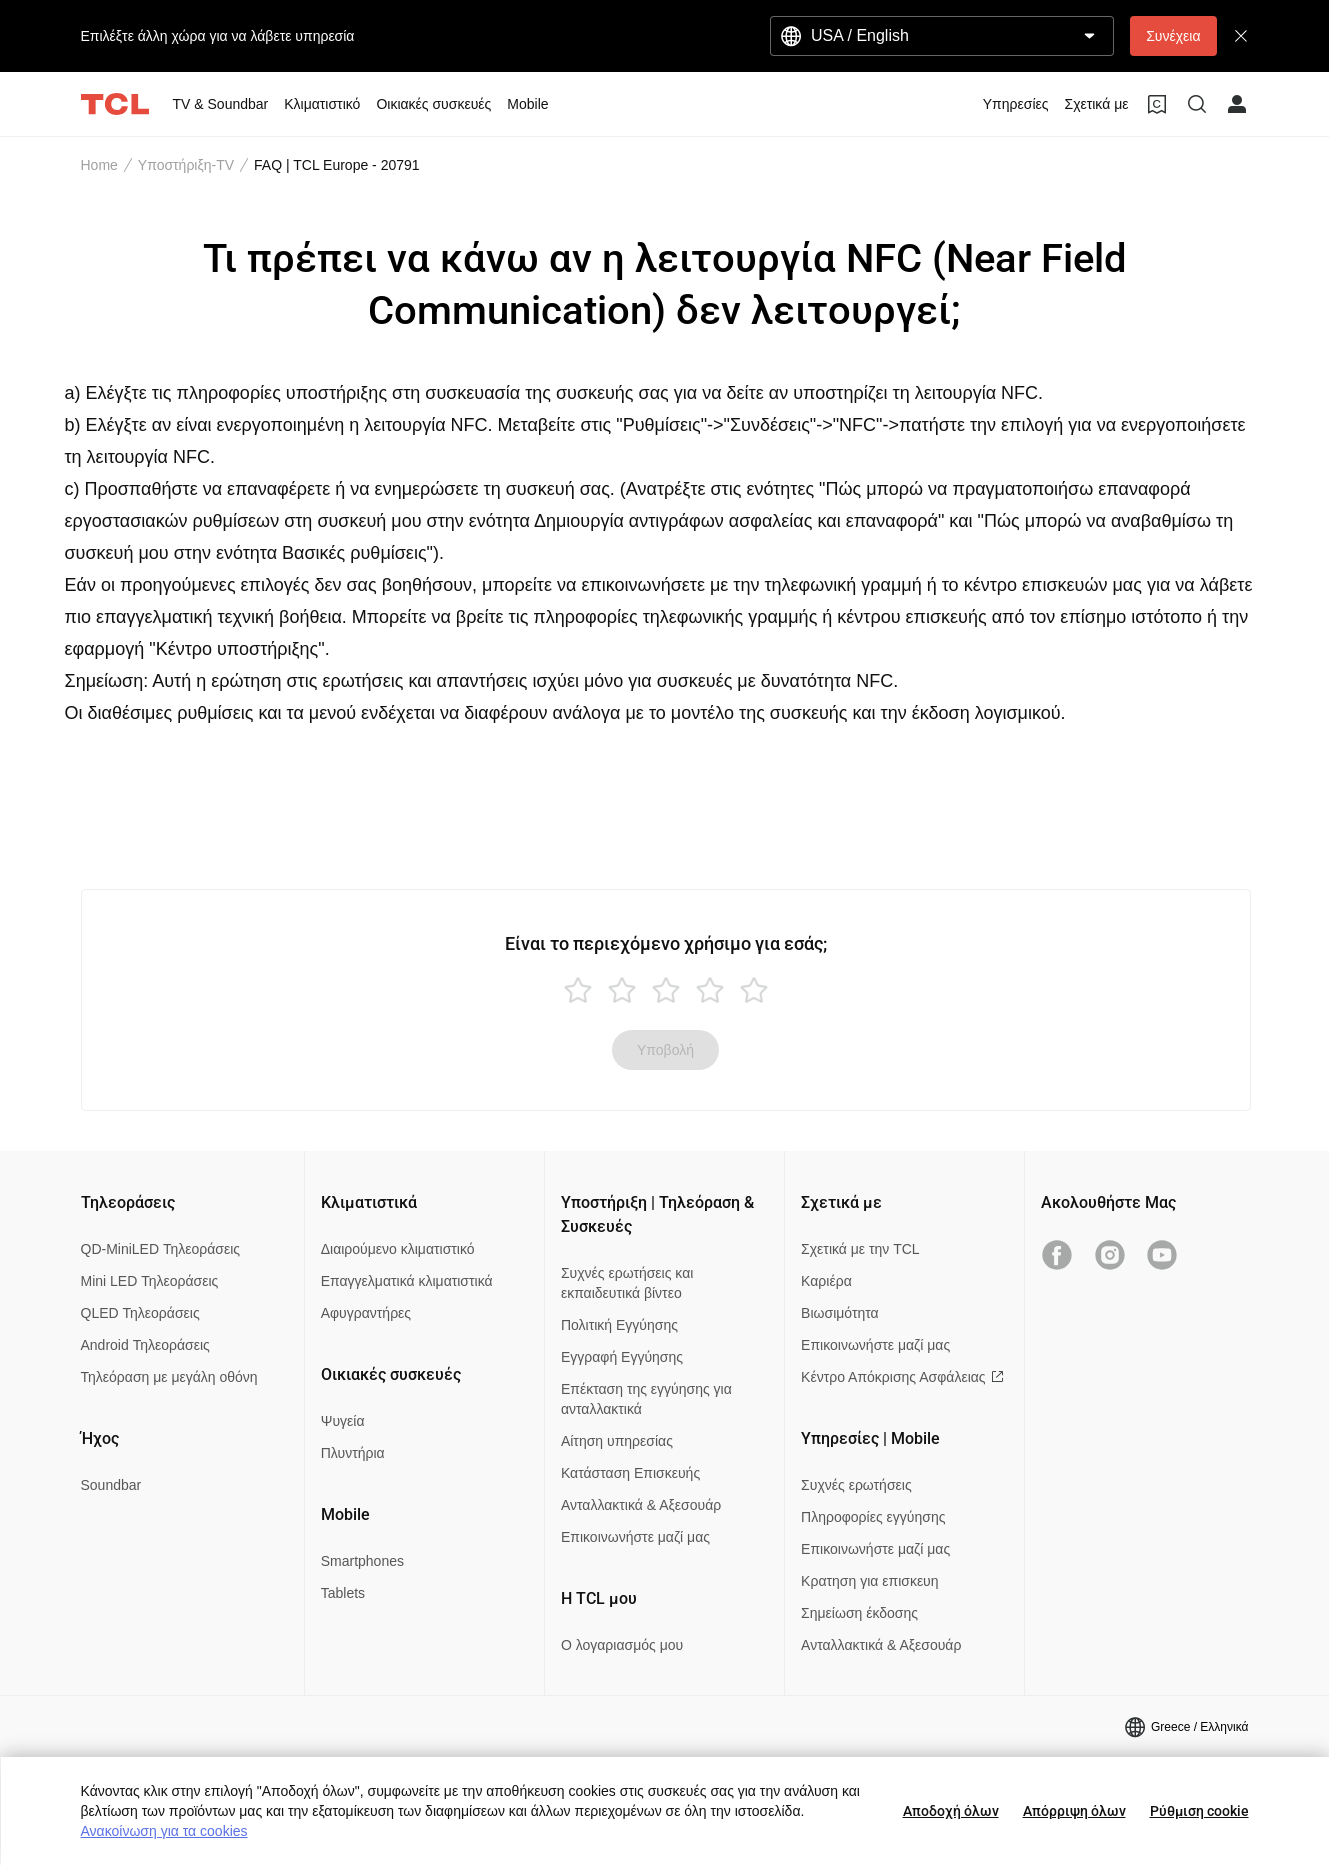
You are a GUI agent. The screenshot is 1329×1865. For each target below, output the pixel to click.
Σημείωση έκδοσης (859, 1613)
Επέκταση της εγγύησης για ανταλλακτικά (646, 1399)
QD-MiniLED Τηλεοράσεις (161, 1249)
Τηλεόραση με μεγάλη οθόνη (169, 1377)
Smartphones (362, 1561)
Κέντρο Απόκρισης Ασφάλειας (902, 1377)
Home (99, 165)
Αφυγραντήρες (366, 1313)
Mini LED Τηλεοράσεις (150, 1281)
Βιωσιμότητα (840, 1313)
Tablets (343, 1593)
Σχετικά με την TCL (860, 1249)
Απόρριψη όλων (1074, 1811)
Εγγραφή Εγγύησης (622, 1357)
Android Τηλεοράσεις (145, 1345)
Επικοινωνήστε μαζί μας (635, 1537)
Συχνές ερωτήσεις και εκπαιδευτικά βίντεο (627, 1283)
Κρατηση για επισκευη (869, 1581)
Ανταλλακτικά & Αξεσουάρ (641, 1505)
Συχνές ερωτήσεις (856, 1485)
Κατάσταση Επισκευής (630, 1473)
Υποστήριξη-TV (186, 165)
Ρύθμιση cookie (1199, 1811)
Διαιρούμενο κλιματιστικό (398, 1249)
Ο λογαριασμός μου (622, 1645)
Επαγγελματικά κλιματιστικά (407, 1281)
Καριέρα (826, 1281)
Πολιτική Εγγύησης (619, 1325)
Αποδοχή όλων (951, 1811)
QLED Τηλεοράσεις (140, 1313)
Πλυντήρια (353, 1453)
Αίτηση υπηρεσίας (617, 1441)
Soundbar (111, 1485)
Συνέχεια (1173, 36)
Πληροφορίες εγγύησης (873, 1517)
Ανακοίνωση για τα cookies (164, 1831)
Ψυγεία (343, 1421)
